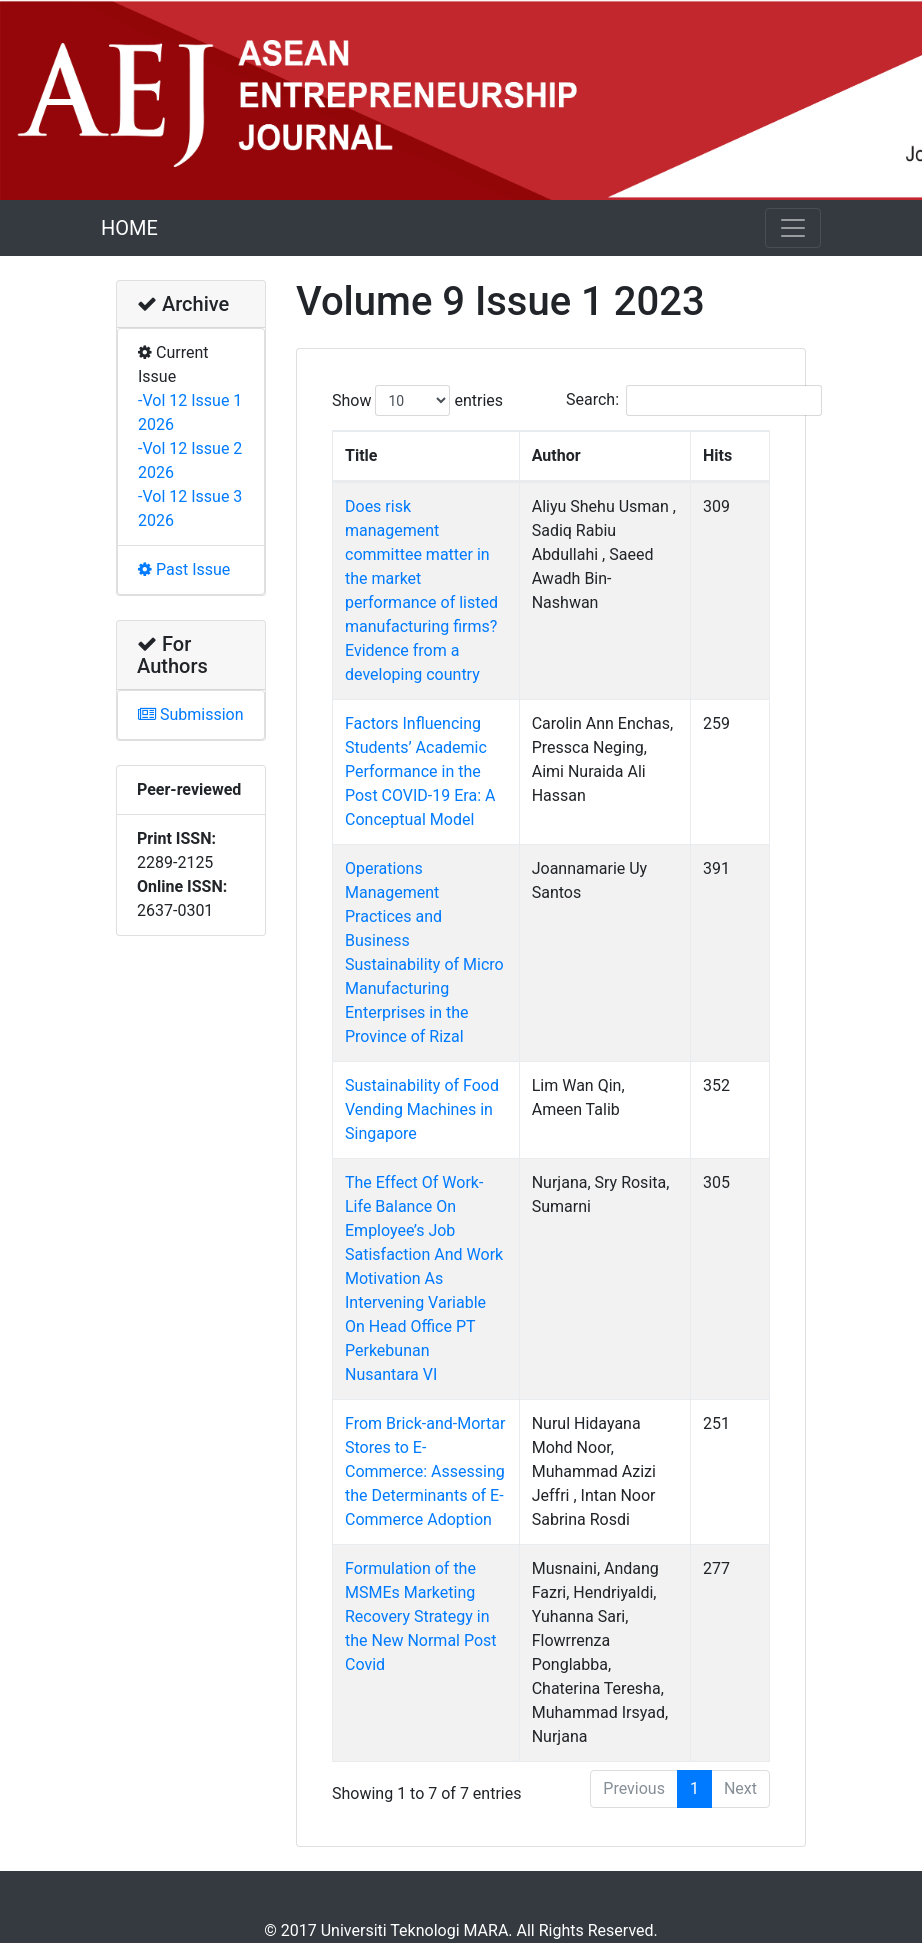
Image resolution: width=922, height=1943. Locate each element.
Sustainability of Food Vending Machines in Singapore (422, 1013)
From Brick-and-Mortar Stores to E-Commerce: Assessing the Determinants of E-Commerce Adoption (426, 1351)
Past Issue (184, 569)
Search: (694, 400)
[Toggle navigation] (793, 228)
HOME (129, 228)
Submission (191, 714)
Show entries (417, 400)
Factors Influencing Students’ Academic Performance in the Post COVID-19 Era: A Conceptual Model (431, 723)
